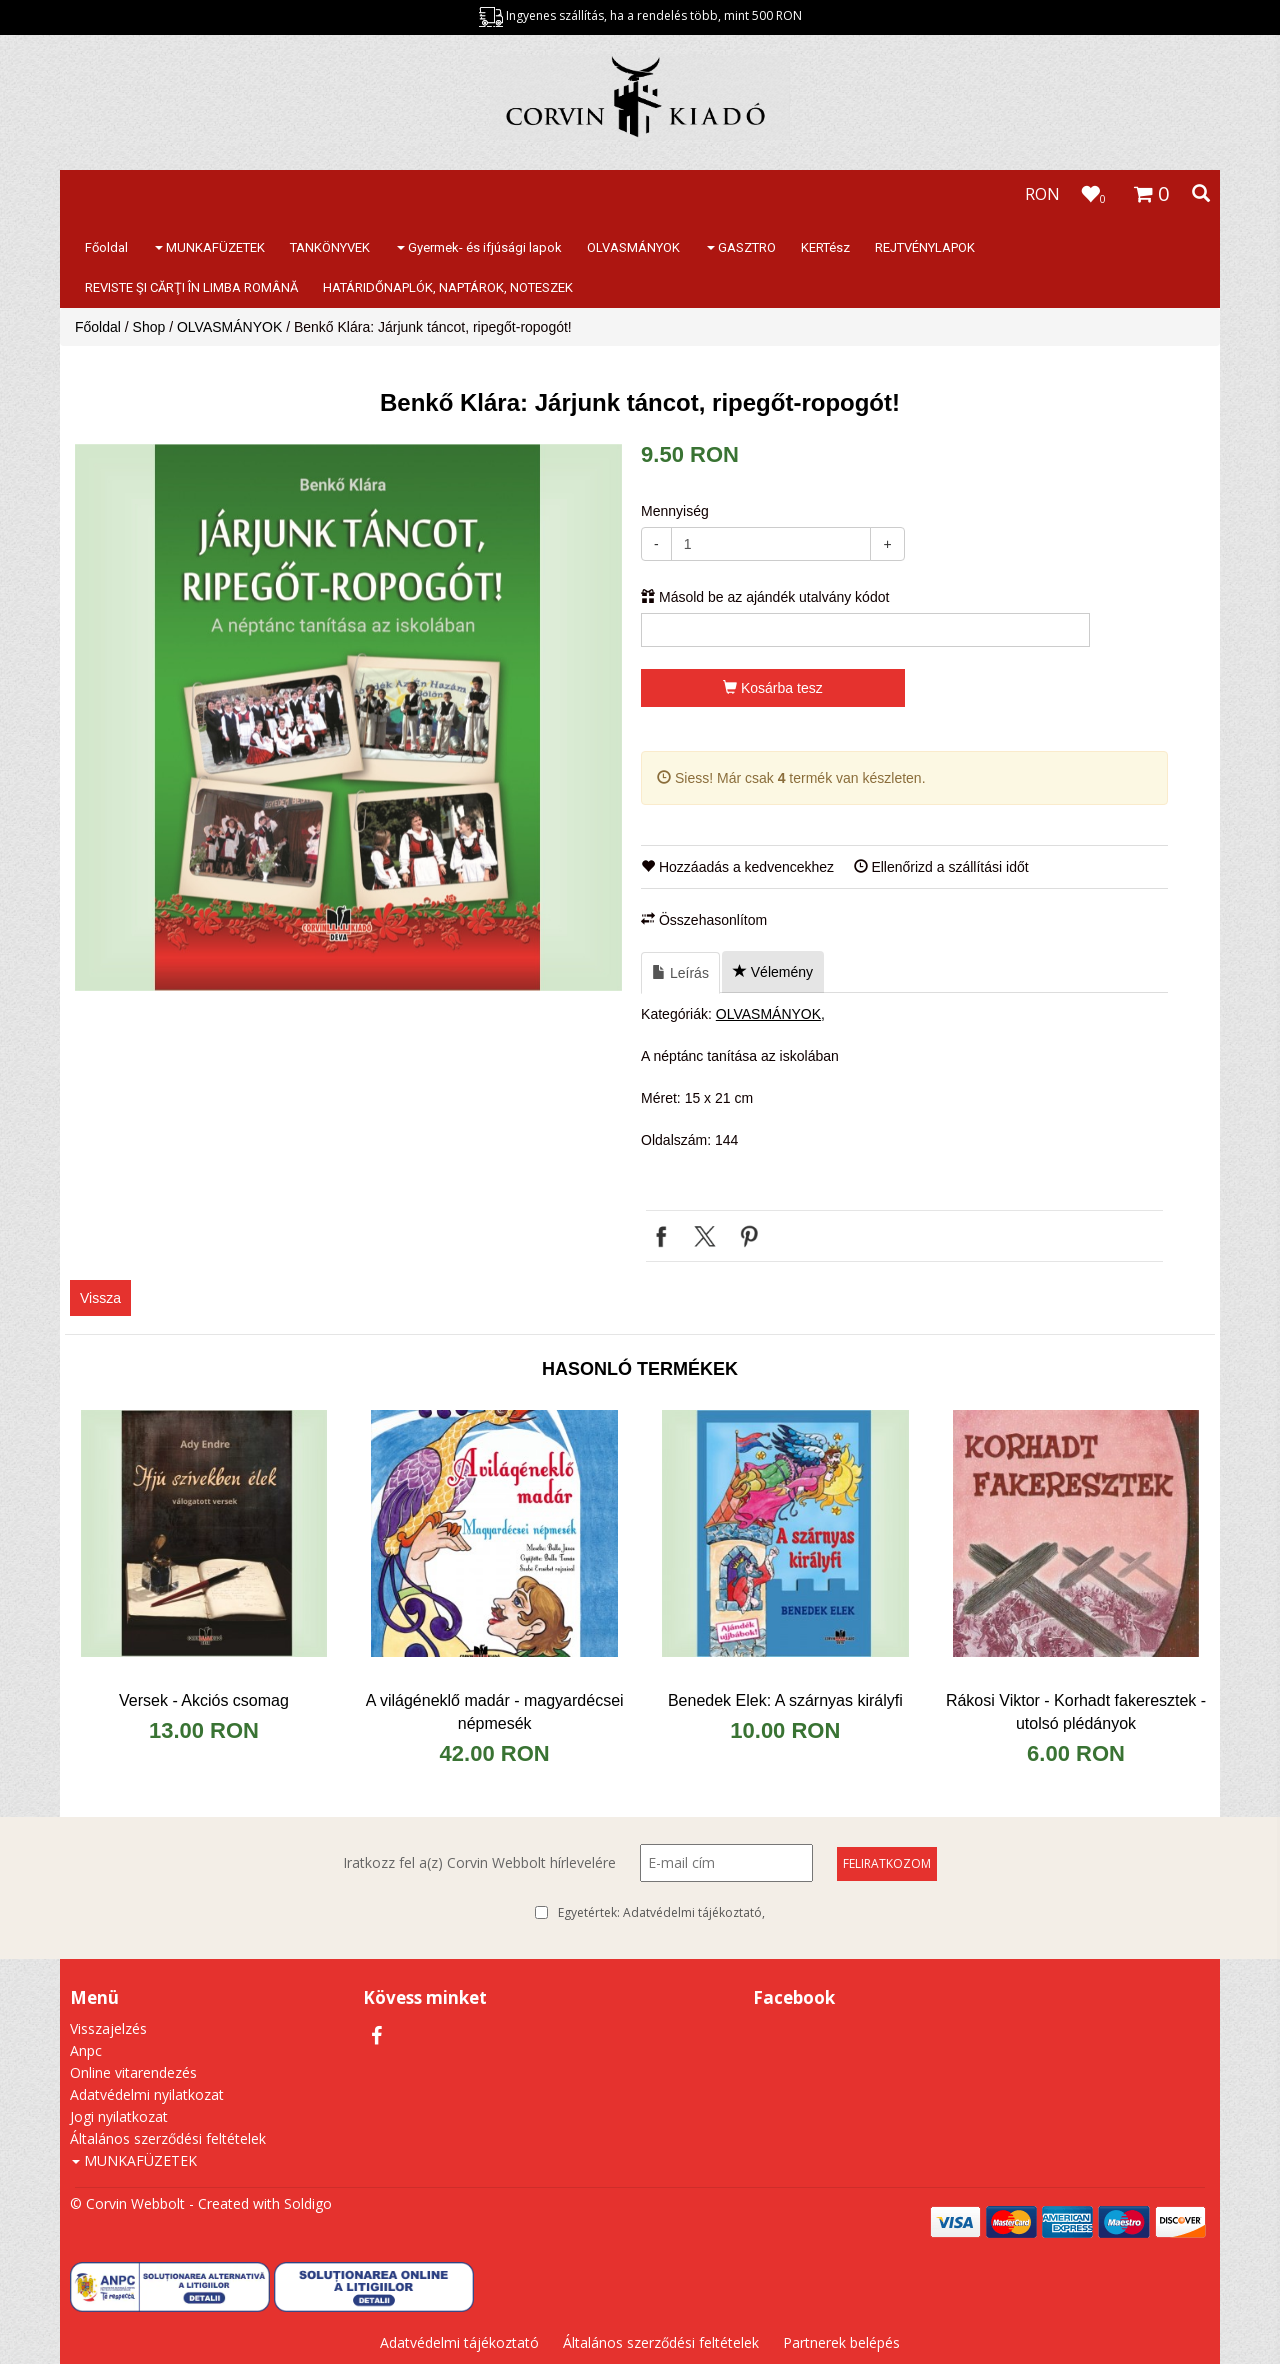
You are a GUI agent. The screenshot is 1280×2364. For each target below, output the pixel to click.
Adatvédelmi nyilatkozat (147, 2094)
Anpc (86, 2050)
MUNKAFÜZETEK (210, 247)
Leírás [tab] (680, 973)
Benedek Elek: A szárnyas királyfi (785, 1700)
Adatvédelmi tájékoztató (692, 1912)
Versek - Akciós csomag (204, 1700)
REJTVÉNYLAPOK (925, 247)
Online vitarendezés (133, 2072)
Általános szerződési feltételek (168, 2138)
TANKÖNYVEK (330, 247)
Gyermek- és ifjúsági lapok (479, 247)
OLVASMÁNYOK (633, 247)
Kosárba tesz (773, 688)
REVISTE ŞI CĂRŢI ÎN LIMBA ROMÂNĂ (191, 287)
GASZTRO (741, 247)
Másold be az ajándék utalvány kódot (765, 597)
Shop (149, 327)
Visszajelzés (108, 2028)
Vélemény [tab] (773, 972)
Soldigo (308, 2203)
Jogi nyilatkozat (119, 2116)
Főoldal (106, 247)
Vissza (100, 1298)
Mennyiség (675, 511)
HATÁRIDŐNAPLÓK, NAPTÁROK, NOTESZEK (448, 287)
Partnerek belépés (841, 2342)
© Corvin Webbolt (127, 2203)
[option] (348, 717)
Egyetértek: (661, 1913)
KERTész (825, 247)
